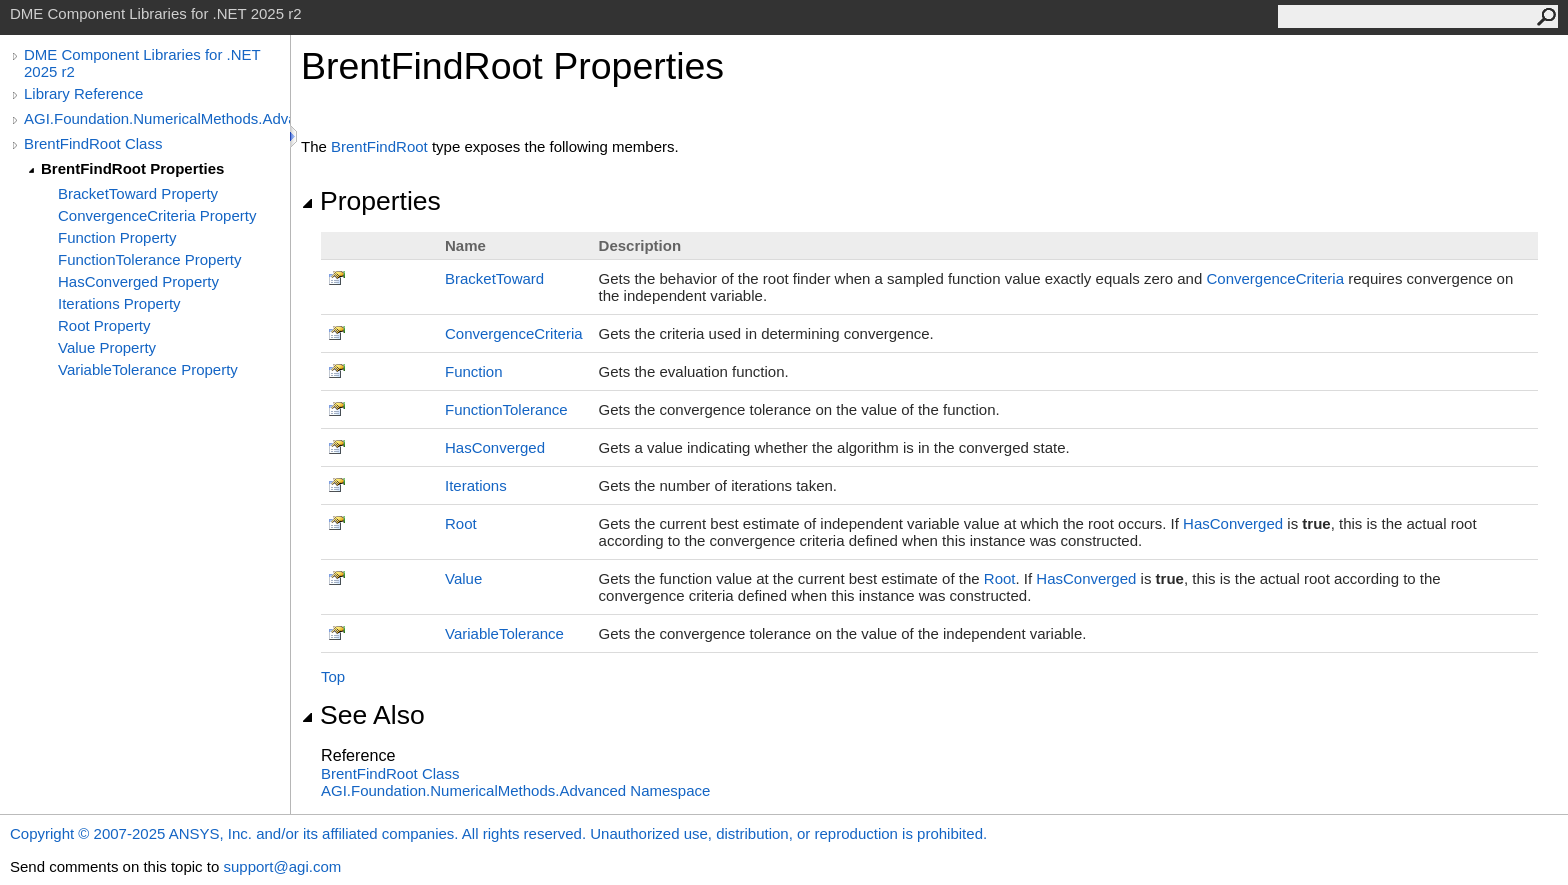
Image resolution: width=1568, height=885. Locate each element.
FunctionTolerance (506, 409)
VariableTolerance (504, 633)
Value (463, 578)
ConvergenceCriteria (1275, 278)
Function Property (117, 237)
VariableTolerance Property (148, 369)
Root (461, 523)
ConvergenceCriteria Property (157, 215)
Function (474, 371)
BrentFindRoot (379, 146)
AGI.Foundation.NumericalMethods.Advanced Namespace (515, 790)
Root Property (104, 325)
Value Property (107, 347)
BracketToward (494, 278)
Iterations (476, 485)
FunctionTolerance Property (149, 259)
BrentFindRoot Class (93, 143)
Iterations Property (119, 303)
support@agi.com (282, 866)
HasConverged (495, 447)
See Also (363, 715)
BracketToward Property (138, 193)
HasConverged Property (138, 281)
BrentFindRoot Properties (132, 168)
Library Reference (83, 93)
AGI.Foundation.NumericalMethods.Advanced (157, 118)
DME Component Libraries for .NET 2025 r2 (142, 63)
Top (333, 676)
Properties (371, 201)
